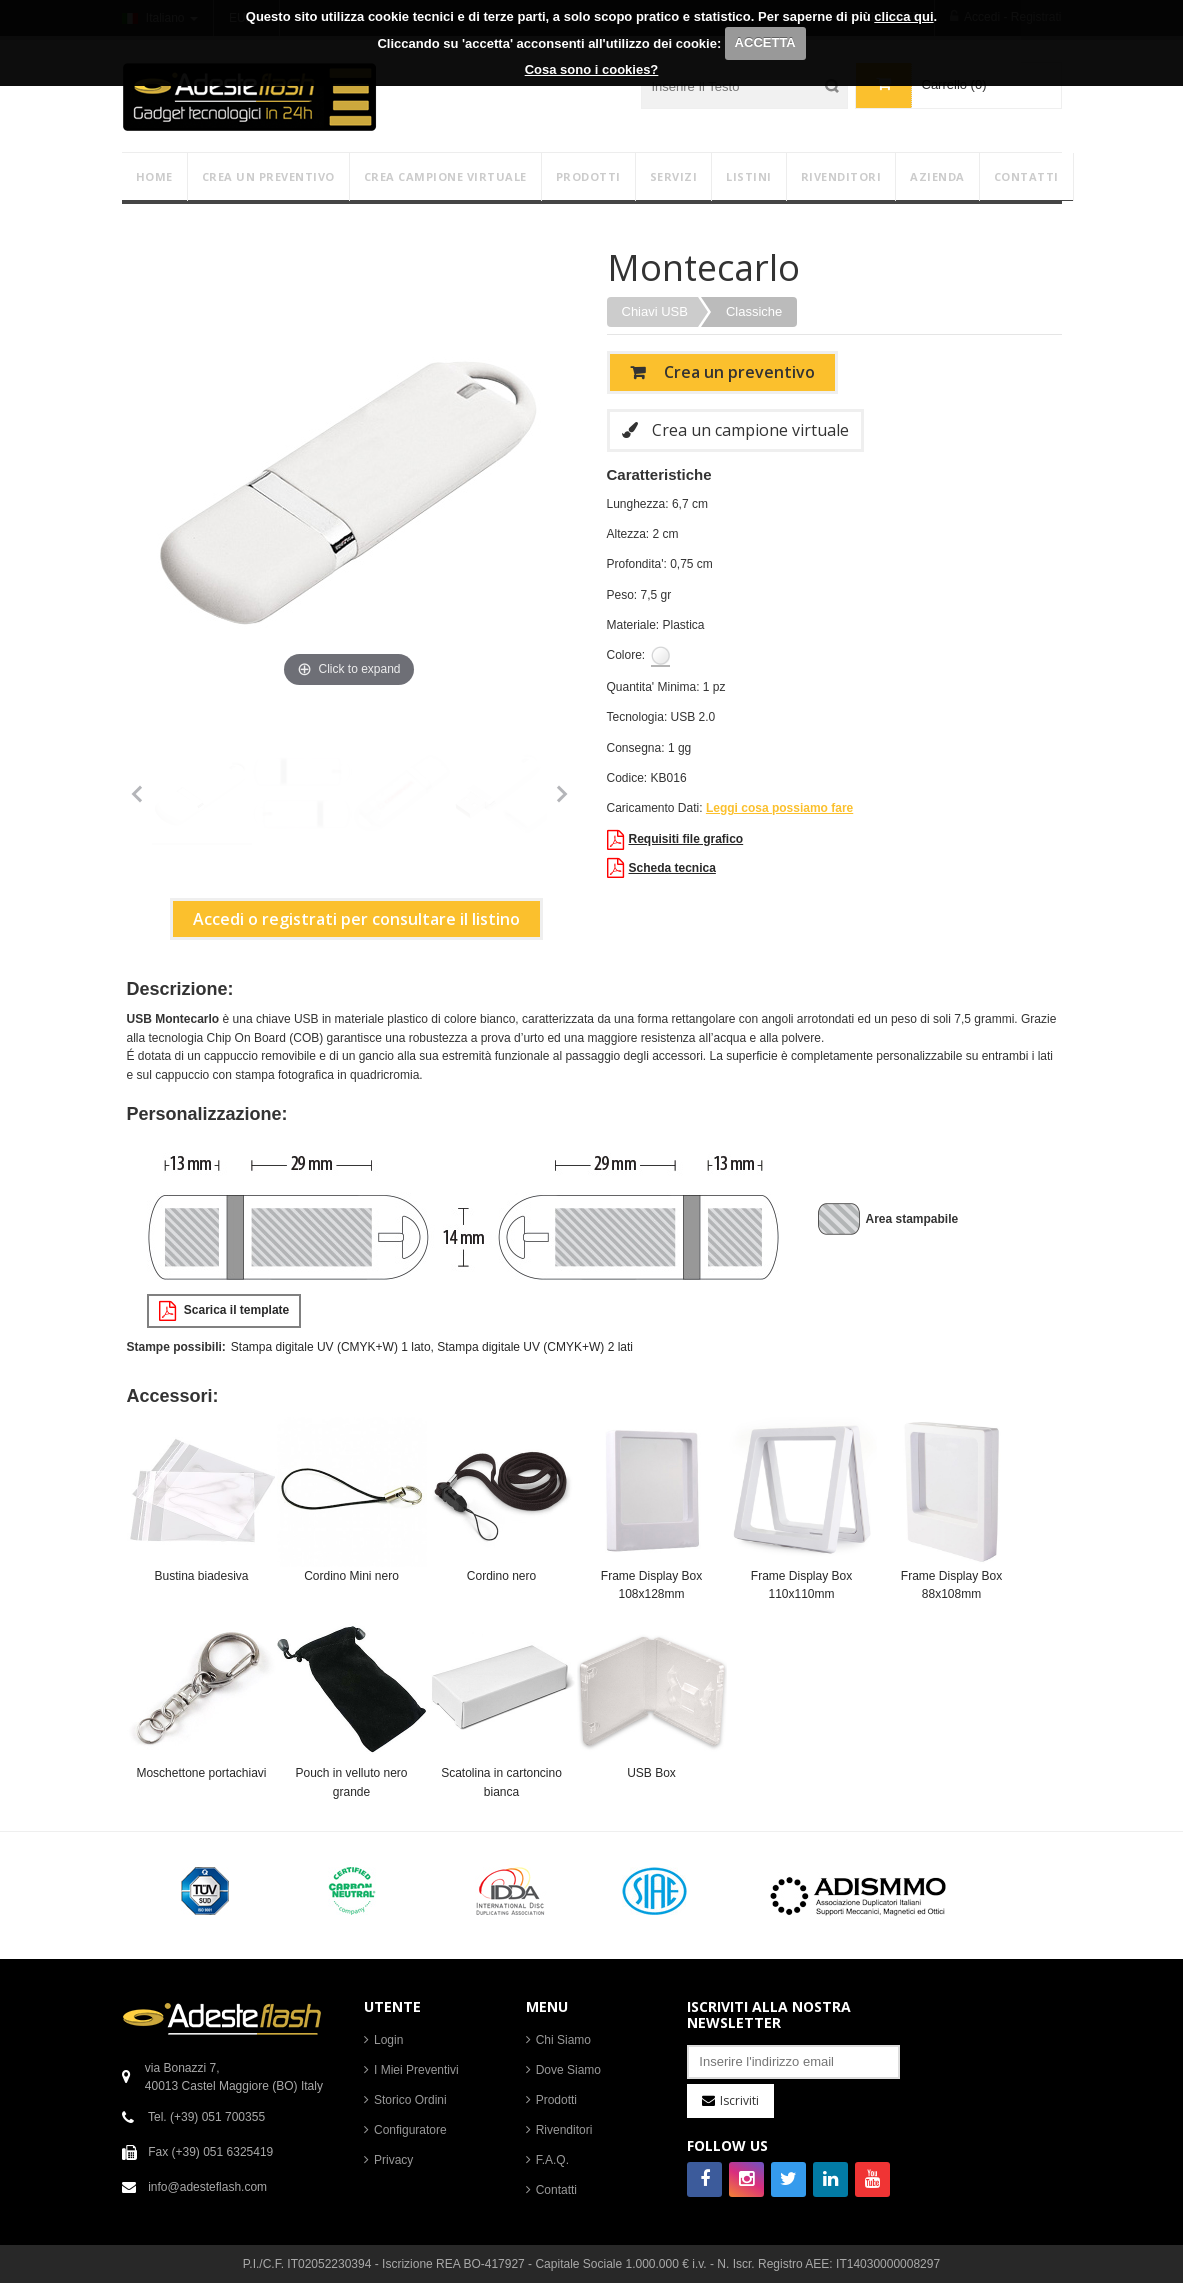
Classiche (754, 311)
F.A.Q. (552, 2160)
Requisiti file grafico (675, 840)
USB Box (651, 1773)
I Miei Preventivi (416, 2070)
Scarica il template (224, 1311)
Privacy (393, 2160)
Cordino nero (501, 1576)
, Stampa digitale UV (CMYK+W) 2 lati (532, 1347)
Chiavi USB (655, 311)
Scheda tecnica (661, 868)
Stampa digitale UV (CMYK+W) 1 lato (331, 1347)
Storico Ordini (410, 2100)
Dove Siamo (568, 2070)
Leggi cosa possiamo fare (779, 808)
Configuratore (410, 2130)
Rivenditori (564, 2130)
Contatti (556, 2190)
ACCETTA (765, 42)
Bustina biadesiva (201, 1576)
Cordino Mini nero (351, 1576)
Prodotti (556, 2100)
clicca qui (903, 16)
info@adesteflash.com (207, 2187)
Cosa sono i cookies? (592, 69)
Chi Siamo (563, 2040)
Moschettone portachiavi (201, 1773)
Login (388, 2040)
